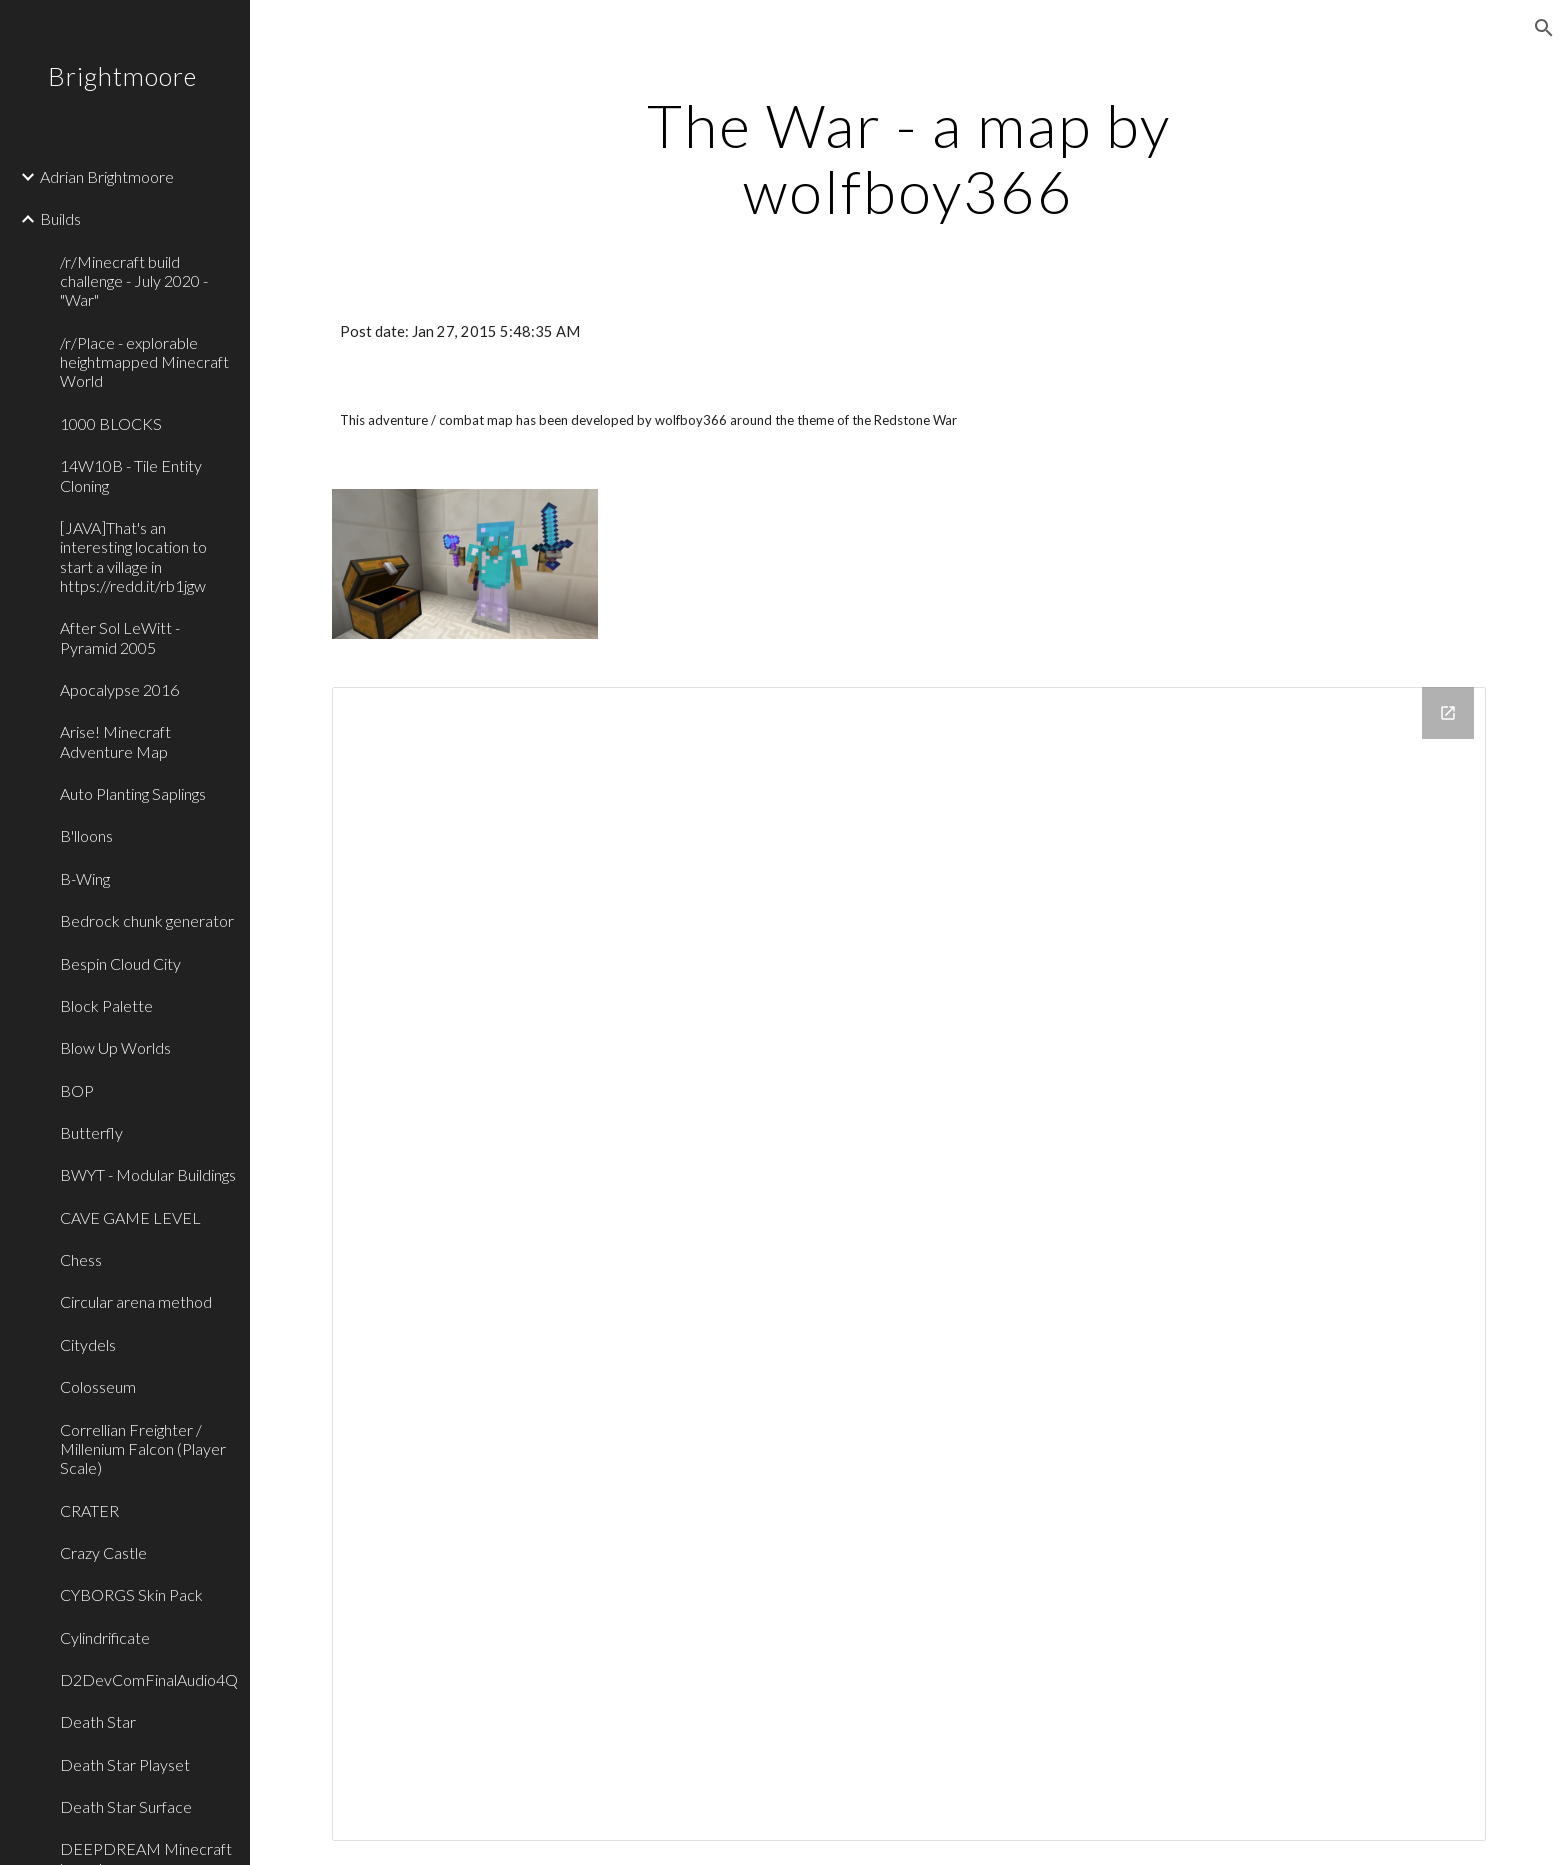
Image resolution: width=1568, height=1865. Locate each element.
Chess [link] (81, 1259)
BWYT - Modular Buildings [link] (148, 1174)
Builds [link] (60, 218)
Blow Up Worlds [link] (115, 1047)
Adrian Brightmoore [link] (107, 176)
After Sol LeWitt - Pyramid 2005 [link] (120, 637)
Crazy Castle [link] (103, 1552)
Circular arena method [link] (136, 1301)
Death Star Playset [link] (125, 1764)
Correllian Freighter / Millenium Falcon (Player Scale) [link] (143, 1449)
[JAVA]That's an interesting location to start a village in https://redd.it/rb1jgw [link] (133, 556)
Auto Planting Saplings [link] (133, 793)
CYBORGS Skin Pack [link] (131, 1594)
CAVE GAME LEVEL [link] (130, 1217)
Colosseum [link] (98, 1386)
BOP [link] (77, 1090)
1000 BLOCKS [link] (111, 423)
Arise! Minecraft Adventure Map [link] (115, 741)
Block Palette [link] (106, 1005)
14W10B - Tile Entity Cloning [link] (131, 475)
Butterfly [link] (91, 1132)
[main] (909, 158)
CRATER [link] (89, 1510)
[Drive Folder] (909, 1264)
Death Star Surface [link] (126, 1806)
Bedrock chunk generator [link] (147, 920)
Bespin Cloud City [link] (120, 963)
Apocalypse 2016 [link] (119, 689)
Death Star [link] (98, 1721)
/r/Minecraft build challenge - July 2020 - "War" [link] (134, 281)
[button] (1544, 28)
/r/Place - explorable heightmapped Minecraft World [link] (144, 362)
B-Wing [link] (85, 878)
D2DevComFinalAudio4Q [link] (149, 1679)
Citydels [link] (88, 1344)
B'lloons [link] (86, 835)
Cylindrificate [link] (105, 1637)
